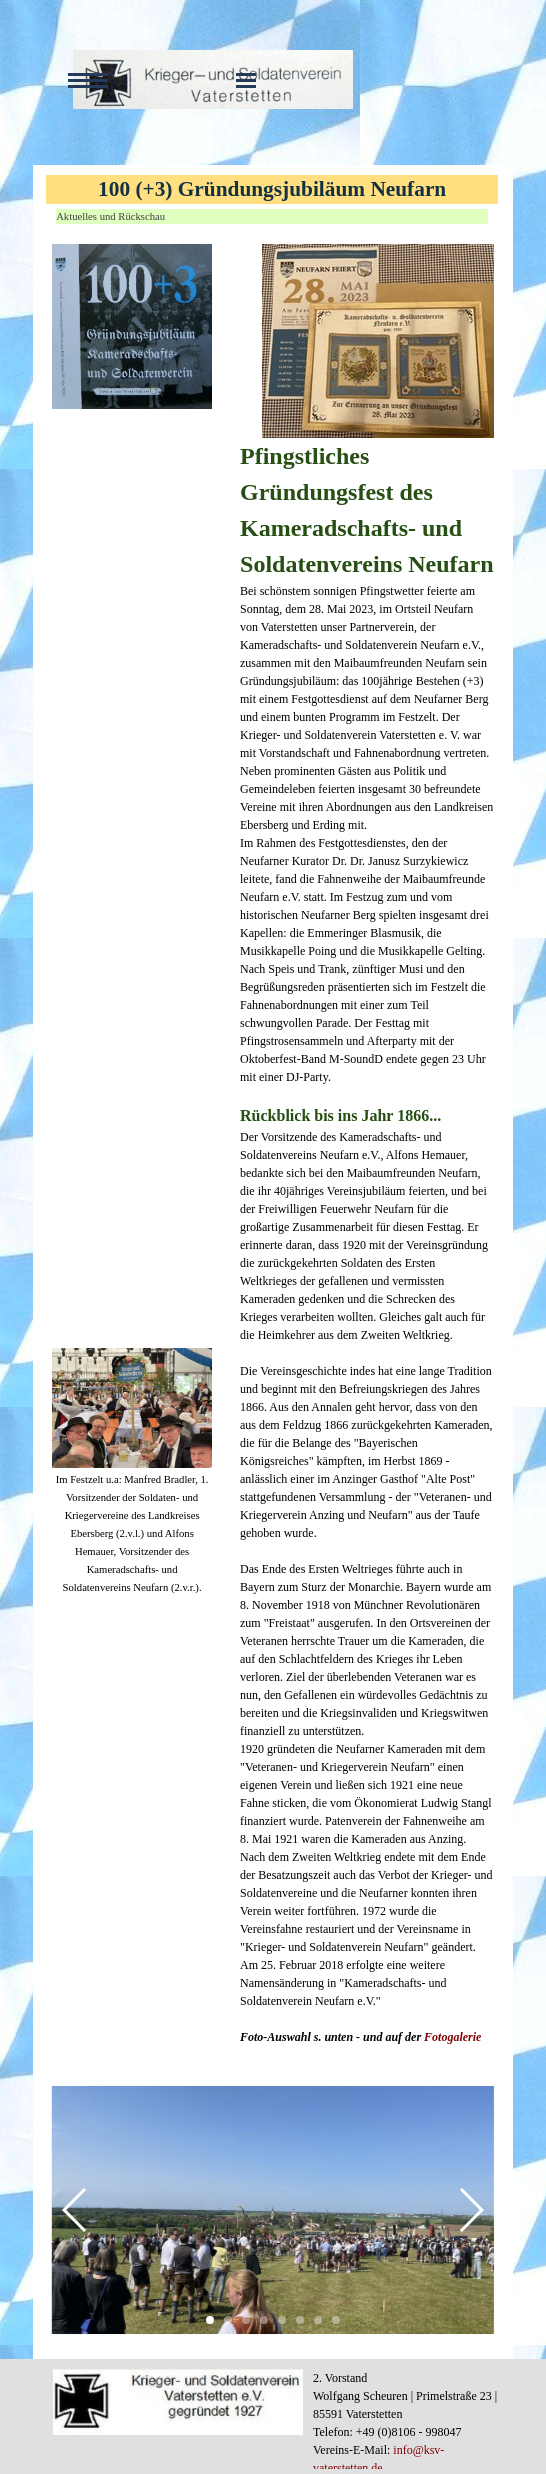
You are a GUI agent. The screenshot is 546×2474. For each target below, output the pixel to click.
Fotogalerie (452, 2037)
